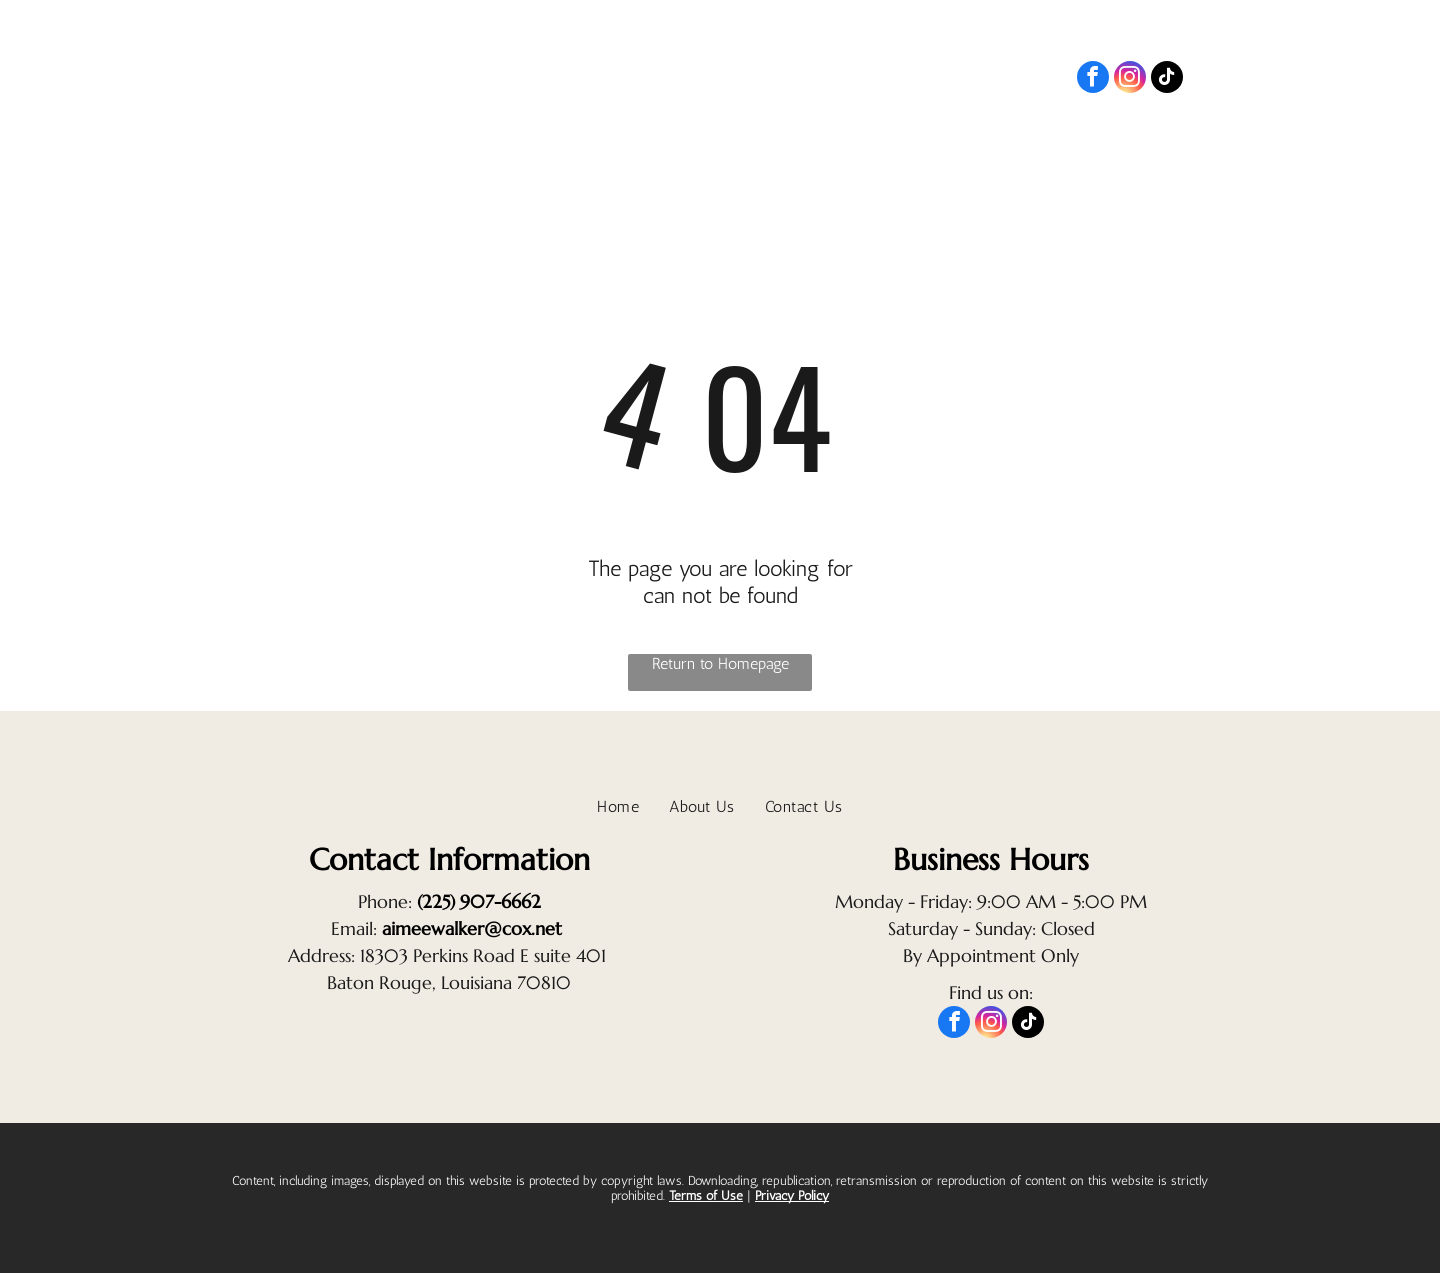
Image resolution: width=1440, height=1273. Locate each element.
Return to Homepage (720, 663)
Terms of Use (706, 1195)
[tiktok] (1167, 79)
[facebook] (1093, 79)
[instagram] (1130, 79)
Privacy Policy (792, 1195)
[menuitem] (1108, 145)
